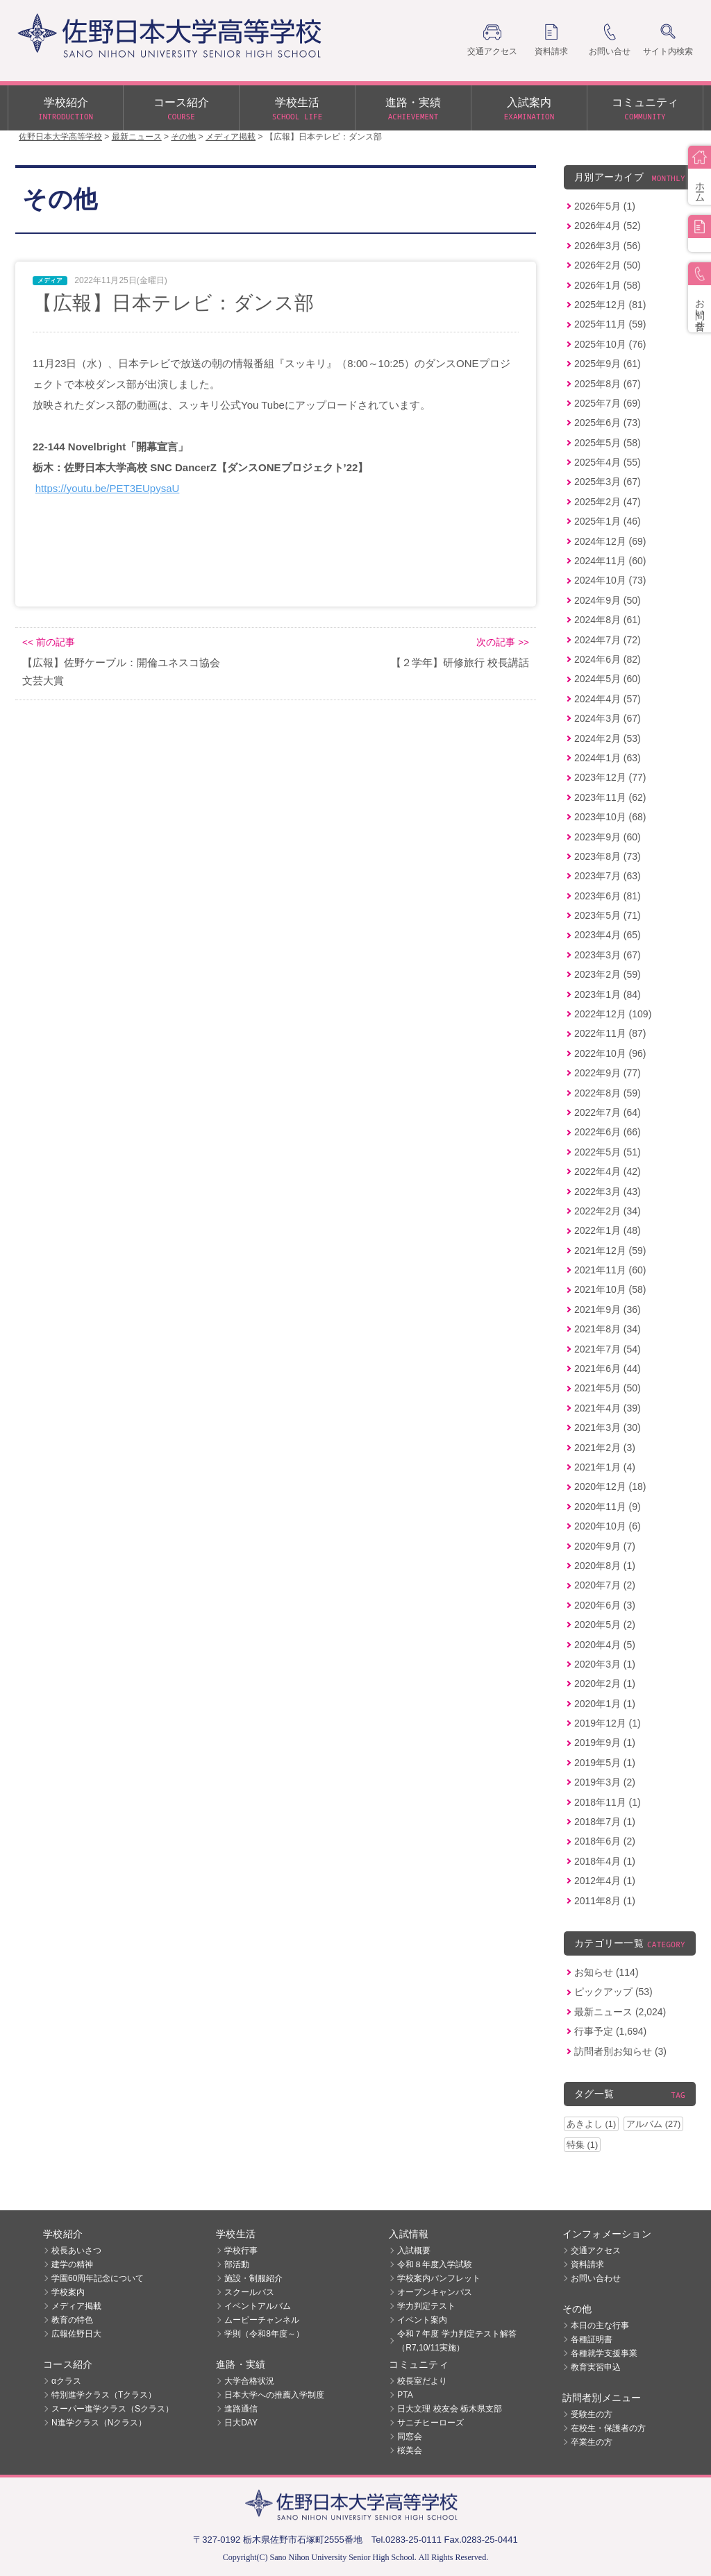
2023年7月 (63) (607, 875)
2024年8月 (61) (607, 619)
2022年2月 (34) (607, 1211)
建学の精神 (72, 2264)
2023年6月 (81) (607, 895)
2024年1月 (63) (607, 757)
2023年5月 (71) (607, 915)
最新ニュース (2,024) (620, 2011)
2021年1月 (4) (604, 1467)
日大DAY (241, 2422)
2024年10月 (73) (610, 580)
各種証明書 (591, 2339)
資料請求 (587, 2264)
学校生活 (297, 109)
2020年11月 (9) (607, 1506)
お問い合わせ (596, 2278)
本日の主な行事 (600, 2325)
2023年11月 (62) (610, 797)
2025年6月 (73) (607, 422)
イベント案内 (422, 2320)
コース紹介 (181, 109)
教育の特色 (72, 2320)
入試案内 (529, 109)
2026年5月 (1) (604, 206)
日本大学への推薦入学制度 (274, 2395)
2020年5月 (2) (604, 1624)
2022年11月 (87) (610, 1033)
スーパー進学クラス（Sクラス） (112, 2409)
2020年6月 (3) (604, 1605)
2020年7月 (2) (604, 1585)
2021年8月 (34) (607, 1328)
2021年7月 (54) (607, 1349)
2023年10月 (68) (610, 816)
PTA (404, 2395)
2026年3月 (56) (607, 245)
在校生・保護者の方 (608, 2428)
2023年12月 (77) (610, 777)
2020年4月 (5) (604, 1644)
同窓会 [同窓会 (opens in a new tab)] (409, 2436)
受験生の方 (591, 2414)
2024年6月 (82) (607, 659)
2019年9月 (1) (604, 1742)
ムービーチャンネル (261, 2320)
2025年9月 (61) (607, 363)
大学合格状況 (249, 2381)
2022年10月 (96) (610, 1053)
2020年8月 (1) (604, 1565)
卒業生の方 (591, 2442)
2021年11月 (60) (610, 1270)
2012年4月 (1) (604, 1880)
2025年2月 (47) (607, 501)
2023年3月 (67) (607, 954)
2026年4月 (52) (607, 225)
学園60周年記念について (97, 2278)
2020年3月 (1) (604, 1664)
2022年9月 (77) (607, 1072)
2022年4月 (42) (607, 1171)
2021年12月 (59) (610, 1250)
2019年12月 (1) (607, 1723)
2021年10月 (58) (610, 1289)
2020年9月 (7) (604, 1546)
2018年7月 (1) (604, 1821)
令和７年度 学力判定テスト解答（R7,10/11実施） (456, 2341)
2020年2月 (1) (604, 1683)
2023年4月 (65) (607, 934)
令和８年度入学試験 (434, 2264)
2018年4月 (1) (604, 1861)
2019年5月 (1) (604, 1762)
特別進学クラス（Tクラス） (103, 2395)
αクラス (66, 2381)
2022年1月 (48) (607, 1230)
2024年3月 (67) (607, 718)
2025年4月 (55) (607, 462)
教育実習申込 (596, 2367)
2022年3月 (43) (607, 1191)
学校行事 (241, 2250)
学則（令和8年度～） (264, 2334)
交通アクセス (596, 2250)
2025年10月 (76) (610, 344)
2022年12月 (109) (612, 1013)
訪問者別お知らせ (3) (620, 2051)
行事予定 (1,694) (610, 2031)
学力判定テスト (426, 2306)
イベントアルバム (257, 2306)
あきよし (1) (591, 2124)
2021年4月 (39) (607, 1408)
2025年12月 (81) (610, 304)
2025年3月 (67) (607, 481)
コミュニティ (645, 109)
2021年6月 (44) (607, 1368)
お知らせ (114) (606, 1972)
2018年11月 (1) (607, 1802)
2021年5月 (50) (607, 1387)
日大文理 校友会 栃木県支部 (449, 2409)
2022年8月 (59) (607, 1093)
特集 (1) (582, 2144)
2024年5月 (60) (607, 678)
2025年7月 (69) (607, 403)
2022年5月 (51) (607, 1152)
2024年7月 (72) (607, 639)
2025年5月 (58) (607, 442)
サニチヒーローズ (430, 2422)
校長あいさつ (76, 2250)
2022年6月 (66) (607, 1131)
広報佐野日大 (76, 2334)
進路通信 (241, 2409)
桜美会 (409, 2450)
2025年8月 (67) (607, 383)
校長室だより (422, 2381)
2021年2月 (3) (604, 1447)
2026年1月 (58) (607, 285)
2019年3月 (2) (604, 1782)
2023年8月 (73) (607, 856)
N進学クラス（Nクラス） (99, 2422)
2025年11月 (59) (610, 324)
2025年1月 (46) (607, 521)
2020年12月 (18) (610, 1486)
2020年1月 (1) (604, 1703)
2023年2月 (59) (607, 974)
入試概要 (413, 2250)
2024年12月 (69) (610, 541)
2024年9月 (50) (607, 600)
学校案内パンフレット (438, 2278)
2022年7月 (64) (607, 1112)
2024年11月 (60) (610, 560)
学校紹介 (65, 109)
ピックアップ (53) (613, 1991)
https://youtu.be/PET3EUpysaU (107, 488)
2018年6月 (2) (604, 1841)
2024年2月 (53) (607, 738)
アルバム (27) (653, 2124)
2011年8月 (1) (604, 1900)
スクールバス (249, 2292)
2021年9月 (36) (607, 1309)
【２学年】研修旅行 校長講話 (460, 662)
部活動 (236, 2264)
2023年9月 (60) (607, 836)
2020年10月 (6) (607, 1526)
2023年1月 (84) (607, 994)
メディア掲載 (76, 2306)
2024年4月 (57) (607, 698)
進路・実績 (413, 109)
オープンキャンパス (434, 2292)
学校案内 (68, 2292)
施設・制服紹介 (253, 2278)
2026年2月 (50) (607, 265)
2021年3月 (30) (607, 1427)
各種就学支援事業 (604, 2353)
